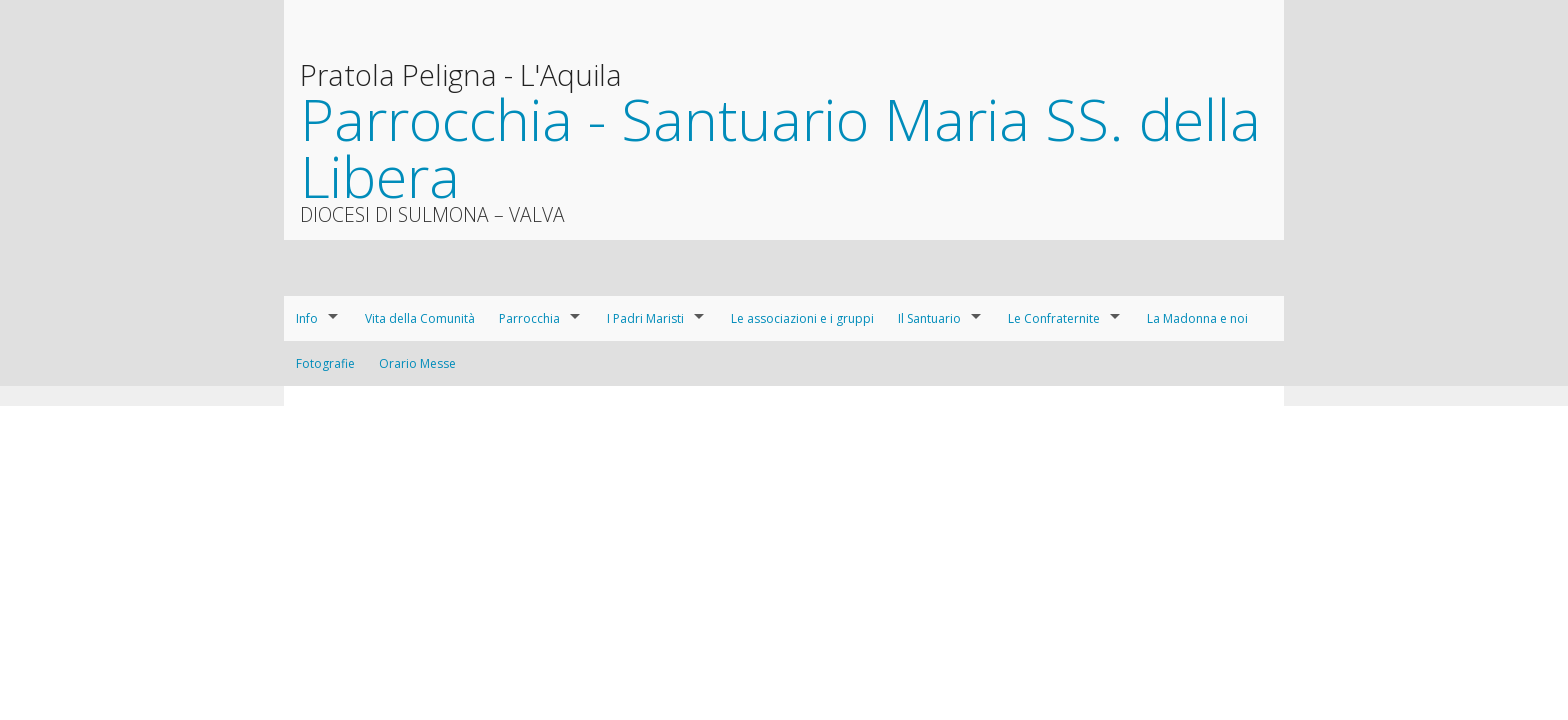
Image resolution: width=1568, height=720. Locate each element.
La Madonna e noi (1197, 318)
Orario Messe (417, 363)
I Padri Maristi (645, 318)
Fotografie (325, 363)
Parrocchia (529, 318)
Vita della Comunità (420, 318)
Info (307, 318)
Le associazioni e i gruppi (802, 318)
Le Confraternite (1054, 318)
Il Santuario (929, 318)
